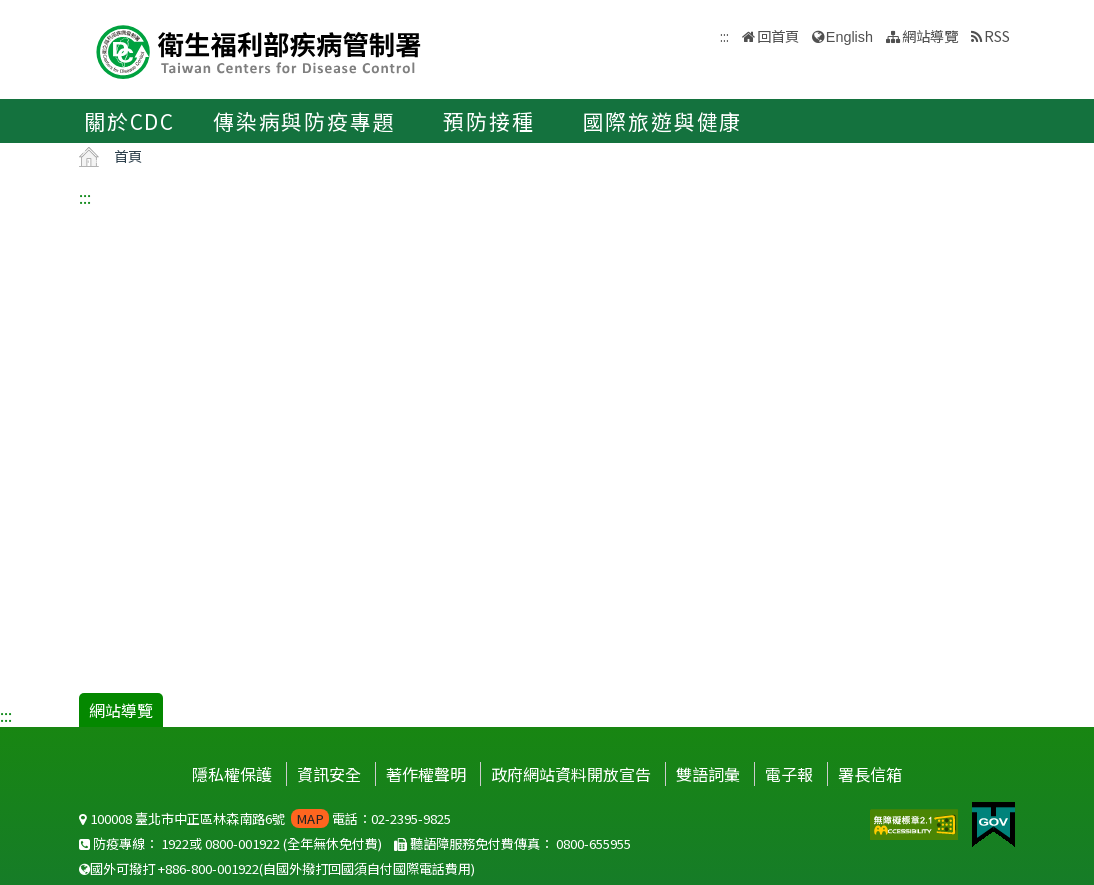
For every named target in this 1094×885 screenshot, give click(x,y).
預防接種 (488, 121)
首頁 (128, 155)
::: (85, 197)
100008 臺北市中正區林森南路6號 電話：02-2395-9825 (265, 818)
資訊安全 (329, 774)
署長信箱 (870, 774)
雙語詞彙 (708, 774)
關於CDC (129, 121)
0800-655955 (593, 843)
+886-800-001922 (208, 868)
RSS (997, 35)
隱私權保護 (232, 774)
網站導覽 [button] (930, 35)
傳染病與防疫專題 (304, 121)
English (849, 37)
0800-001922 (242, 843)
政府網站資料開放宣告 (571, 774)
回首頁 (778, 35)
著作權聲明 (426, 774)
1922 (175, 843)
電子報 (789, 774)
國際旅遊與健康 (663, 121)
